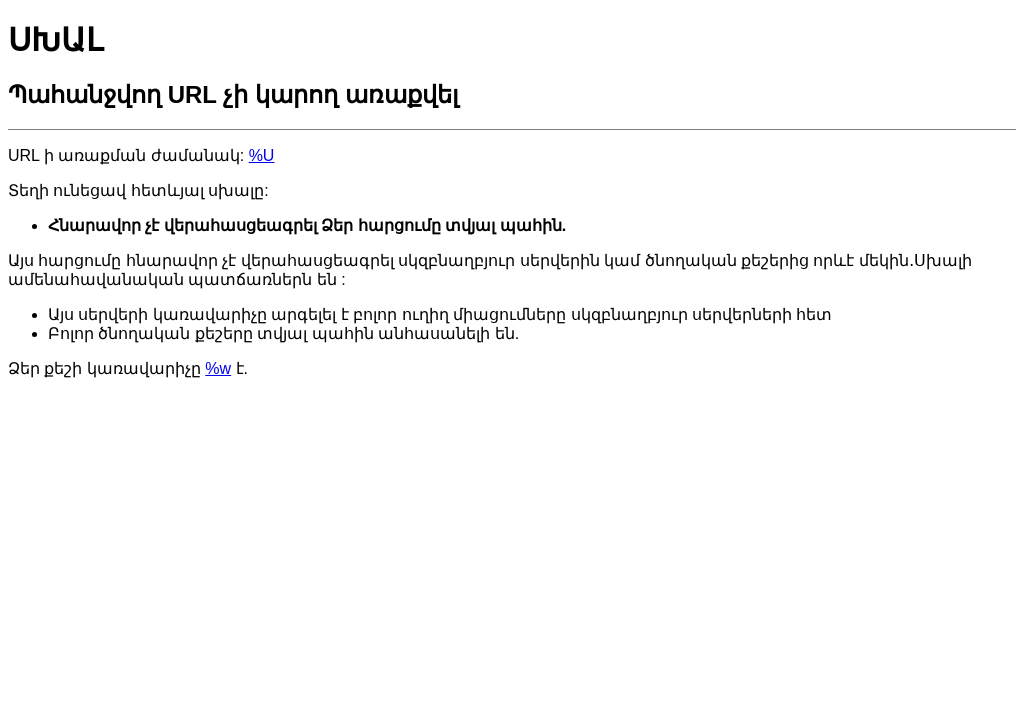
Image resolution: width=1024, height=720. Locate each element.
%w (218, 368)
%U (262, 155)
